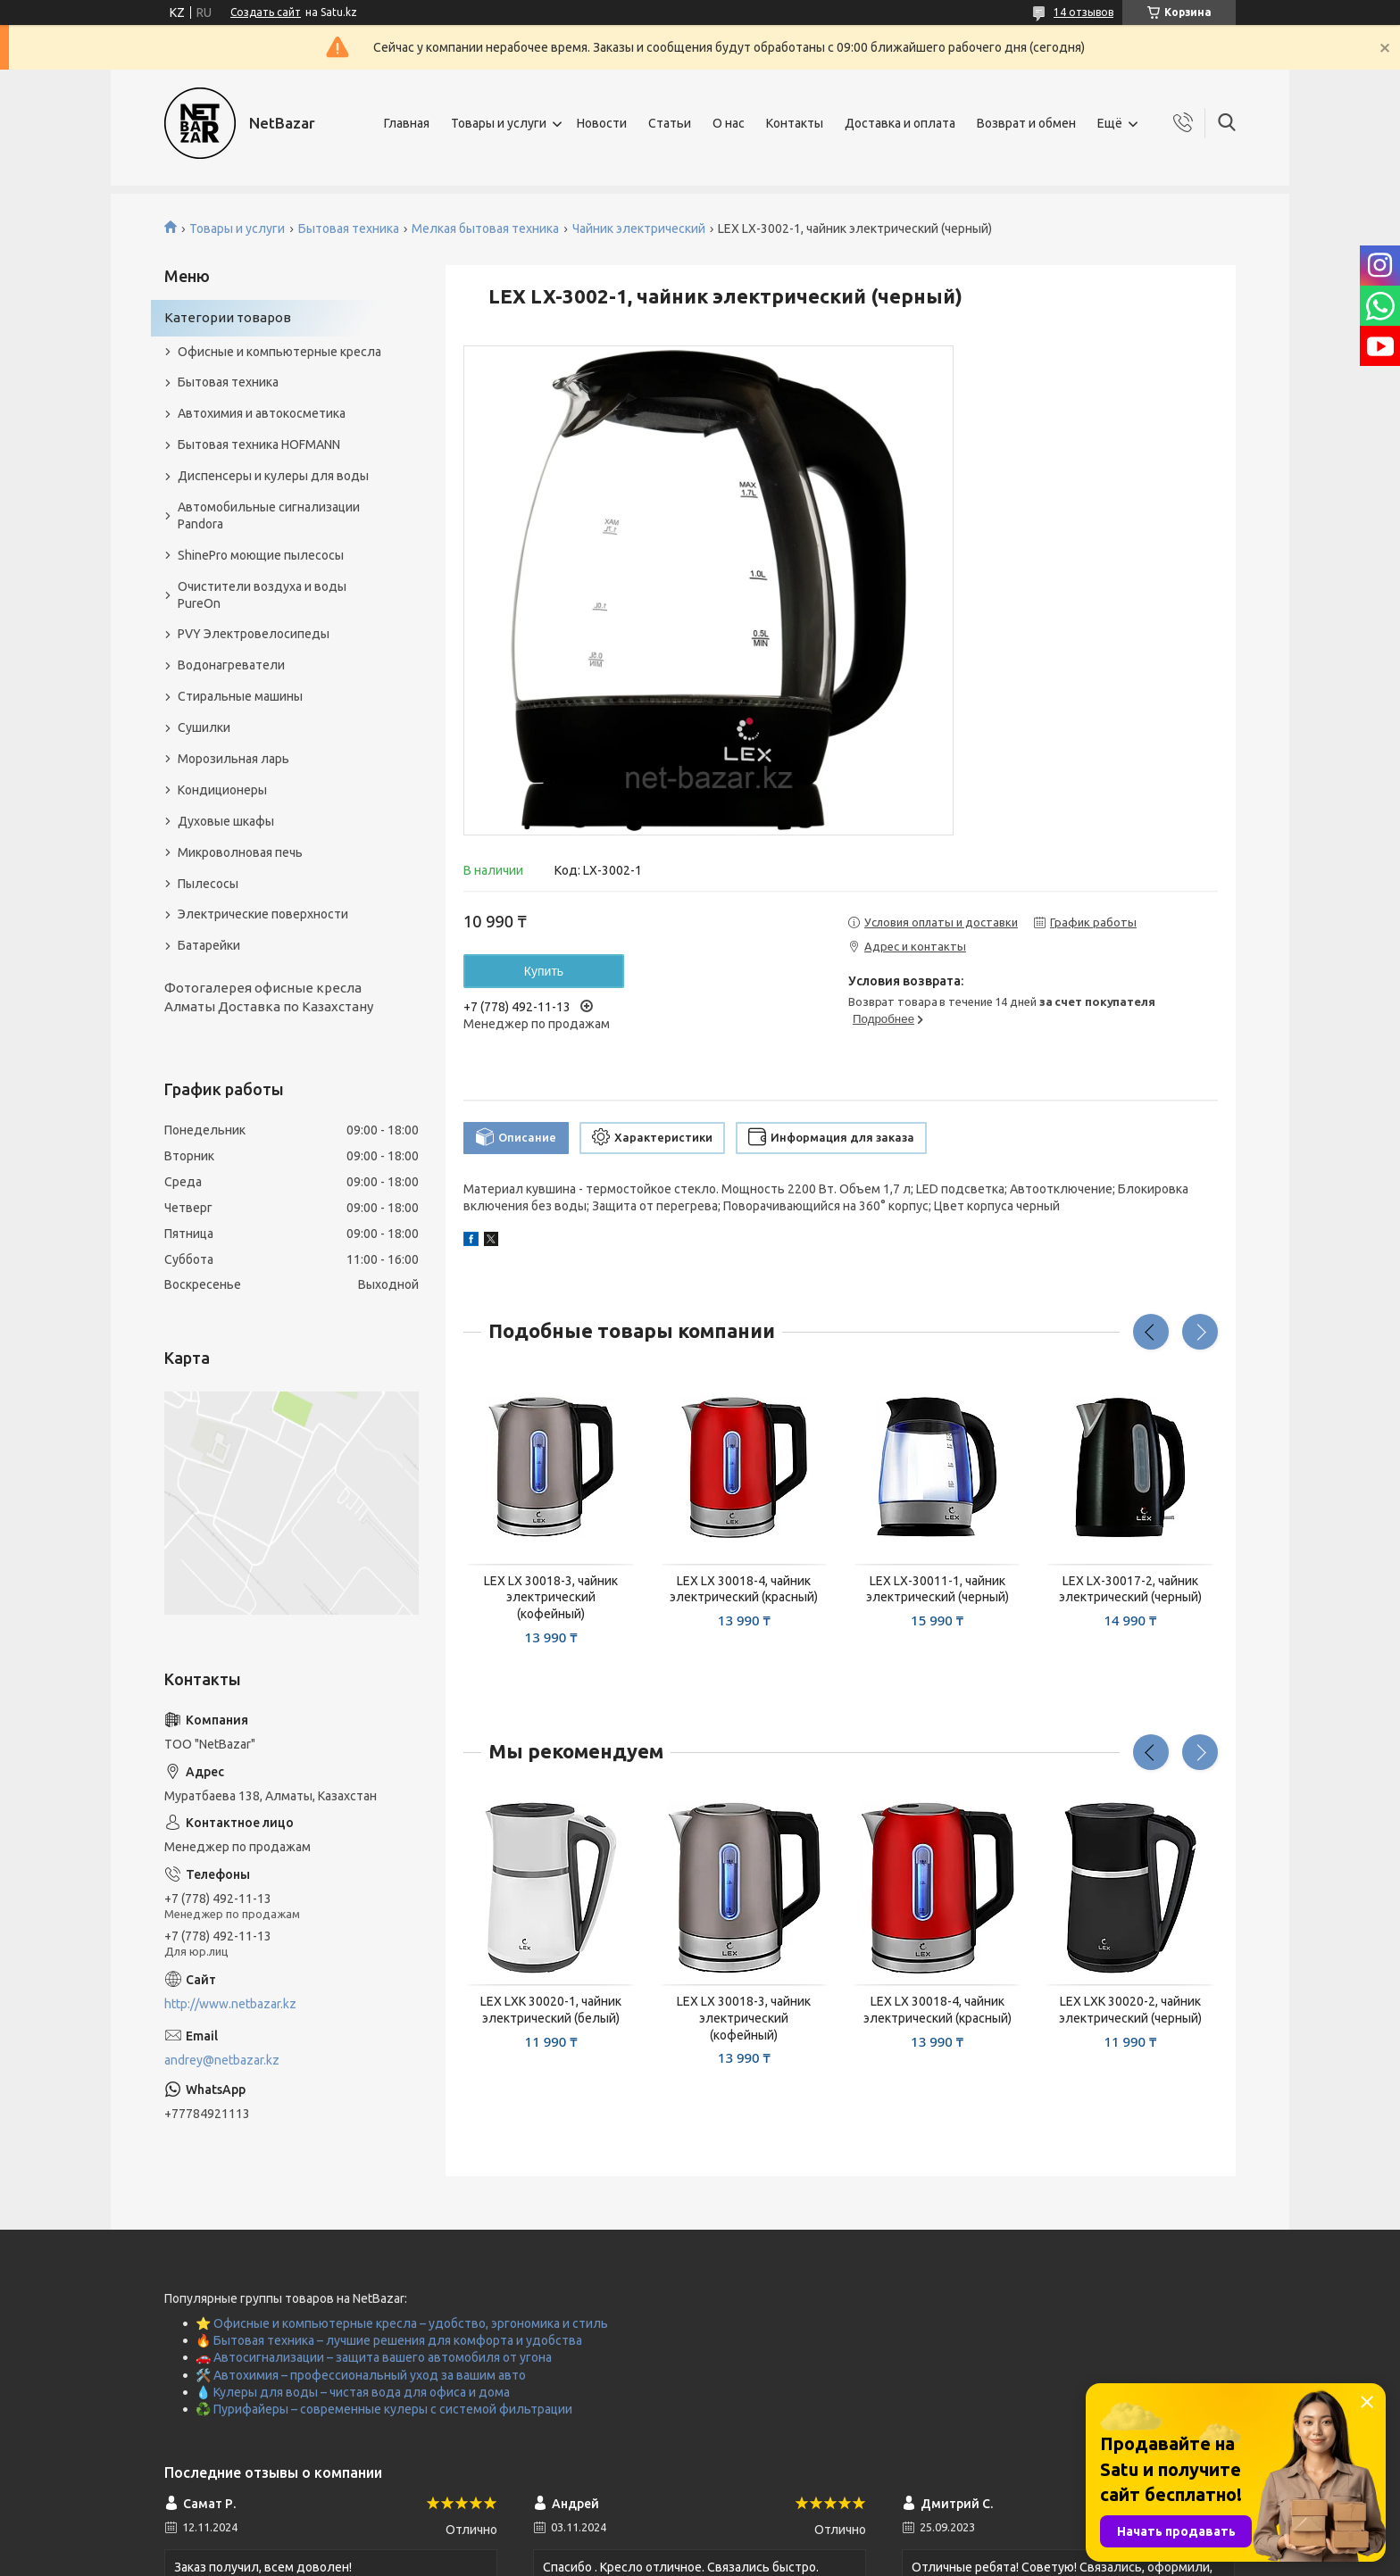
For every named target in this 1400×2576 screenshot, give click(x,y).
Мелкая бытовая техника (485, 228)
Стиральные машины (240, 696)
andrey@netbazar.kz (221, 2060)
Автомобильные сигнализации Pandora (269, 515)
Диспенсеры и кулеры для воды (273, 476)
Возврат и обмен (1026, 123)
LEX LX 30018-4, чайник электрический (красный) (744, 1589)
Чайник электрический (638, 228)
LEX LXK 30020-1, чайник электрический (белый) (550, 2009)
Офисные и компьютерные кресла (279, 352)
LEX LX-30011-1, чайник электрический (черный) (937, 1589)
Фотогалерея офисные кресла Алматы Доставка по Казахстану (268, 996)
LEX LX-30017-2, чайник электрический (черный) (1130, 1589)
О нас (728, 123)
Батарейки (209, 945)
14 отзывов (1083, 12)
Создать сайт (265, 12)
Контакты (794, 123)
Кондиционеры (222, 790)
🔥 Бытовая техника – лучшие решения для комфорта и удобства (389, 2340)
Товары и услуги (498, 123)
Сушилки (204, 727)
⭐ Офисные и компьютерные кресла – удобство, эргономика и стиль (402, 2323)
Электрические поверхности (263, 914)
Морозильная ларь (233, 759)
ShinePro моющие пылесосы (261, 555)
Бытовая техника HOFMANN (259, 444)
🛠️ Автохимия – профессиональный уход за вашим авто (361, 2375)
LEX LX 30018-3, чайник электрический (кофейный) (551, 1598)
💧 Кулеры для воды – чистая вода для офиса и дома (353, 2392)
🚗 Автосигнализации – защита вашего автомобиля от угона (374, 2357)
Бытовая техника (348, 228)
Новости (602, 123)
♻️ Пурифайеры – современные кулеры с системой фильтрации (384, 2409)
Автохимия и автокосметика (262, 413)
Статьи (669, 123)
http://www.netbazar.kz (230, 2004)
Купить (543, 971)
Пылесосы (208, 884)
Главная (406, 123)
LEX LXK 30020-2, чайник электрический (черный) (1130, 2009)
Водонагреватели (231, 665)
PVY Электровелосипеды (253, 634)
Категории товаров (227, 317)
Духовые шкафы (226, 821)
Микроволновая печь (240, 852)
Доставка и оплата (900, 123)
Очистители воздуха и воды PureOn (262, 595)
